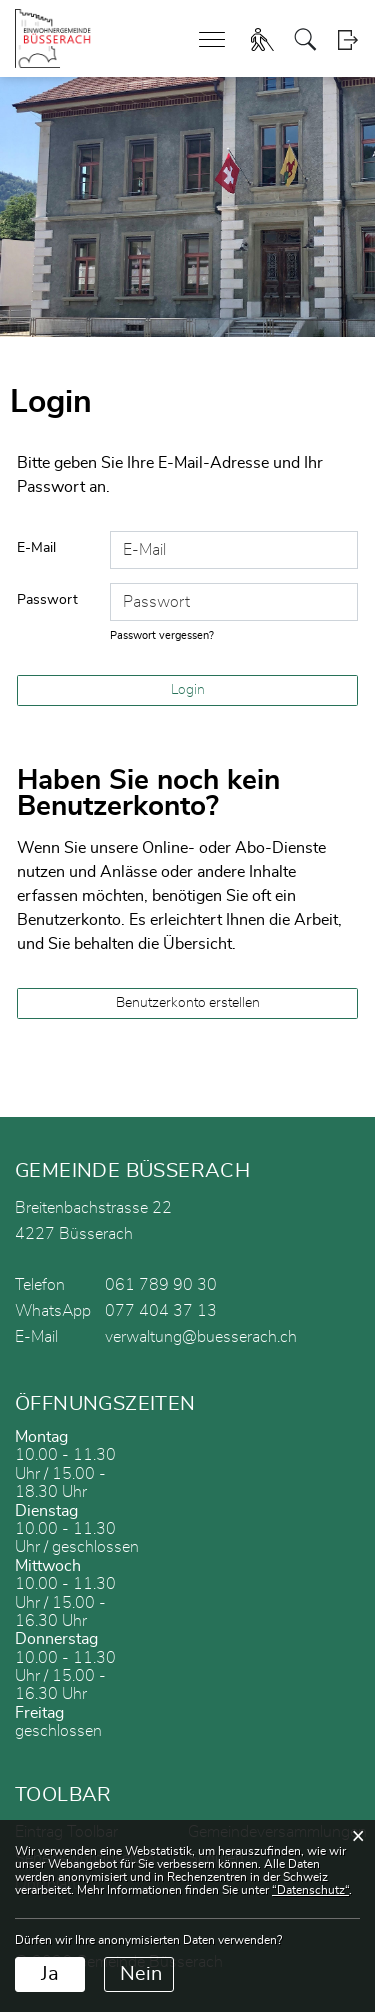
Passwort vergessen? (162, 635)
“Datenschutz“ (310, 1890)
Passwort (47, 600)
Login (347, 39)
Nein (141, 1974)
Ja (50, 1974)
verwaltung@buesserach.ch (201, 1337)
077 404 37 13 (161, 1311)
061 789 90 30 (161, 1285)
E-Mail (36, 548)
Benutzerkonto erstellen (188, 1003)
